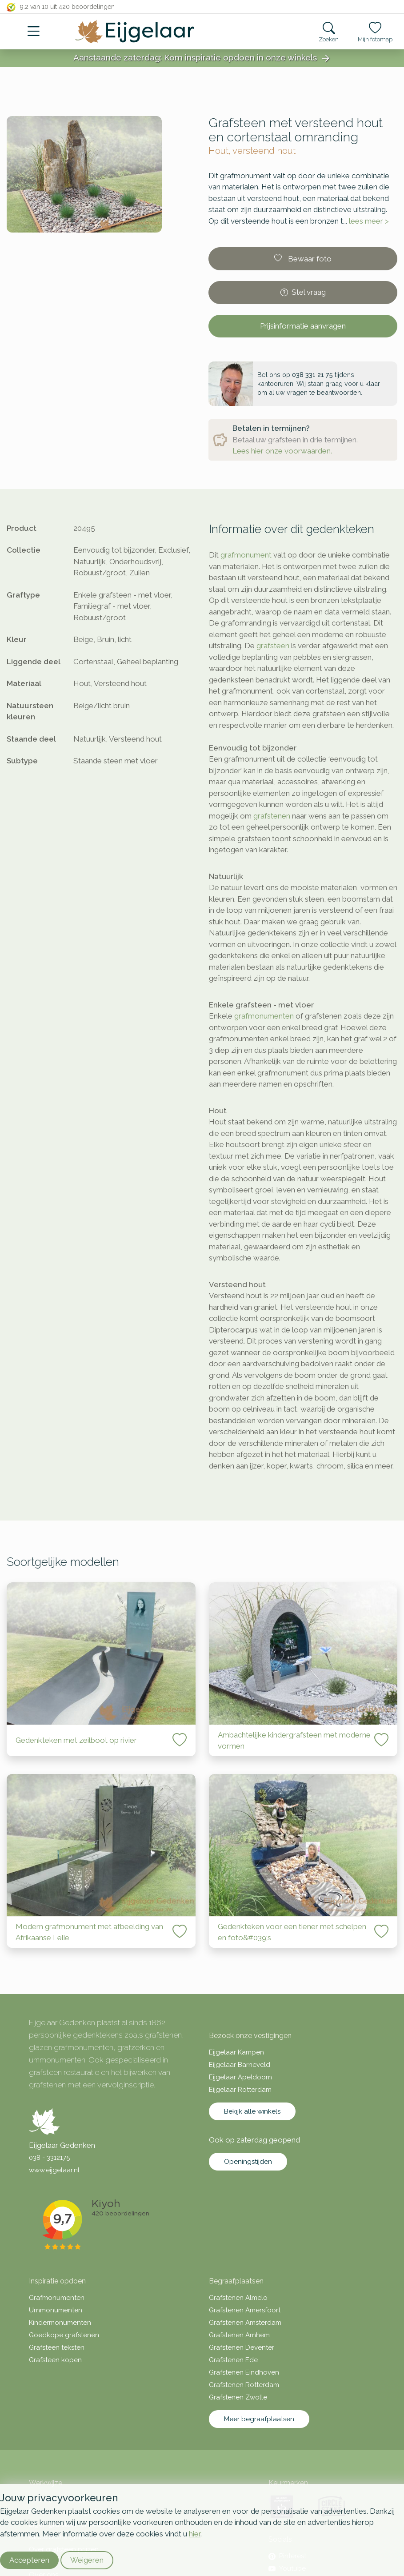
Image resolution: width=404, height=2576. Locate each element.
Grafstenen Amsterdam (245, 2323)
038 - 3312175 (49, 2158)
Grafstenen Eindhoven (244, 2372)
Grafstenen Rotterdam (244, 2385)
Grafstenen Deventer (241, 2347)
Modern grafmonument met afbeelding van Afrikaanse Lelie (89, 1932)
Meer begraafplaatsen (259, 2419)
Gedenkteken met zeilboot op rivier (76, 1740)
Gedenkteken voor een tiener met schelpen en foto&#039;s (292, 1932)
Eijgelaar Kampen (236, 2052)
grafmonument (246, 554)
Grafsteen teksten (56, 2347)
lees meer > (369, 221)
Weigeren (87, 2560)
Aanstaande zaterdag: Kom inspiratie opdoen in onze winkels (202, 58)
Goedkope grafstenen (64, 2335)
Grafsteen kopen (55, 2360)
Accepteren (29, 2560)
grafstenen (271, 815)
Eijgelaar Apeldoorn (240, 2077)
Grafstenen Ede (233, 2360)
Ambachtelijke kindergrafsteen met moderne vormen (294, 1740)
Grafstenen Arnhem (239, 2335)
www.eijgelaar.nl (54, 2170)
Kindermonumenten (60, 2323)
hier (194, 2533)
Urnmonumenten (55, 2310)
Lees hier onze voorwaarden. (282, 450)
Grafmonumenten (56, 2298)
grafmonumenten (264, 1015)
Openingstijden (248, 2162)
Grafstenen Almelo (238, 2298)
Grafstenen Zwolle (238, 2397)
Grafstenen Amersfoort (244, 2310)
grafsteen (272, 645)
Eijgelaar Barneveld (239, 2065)
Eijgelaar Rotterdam (240, 2090)
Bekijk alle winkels (252, 2111)
